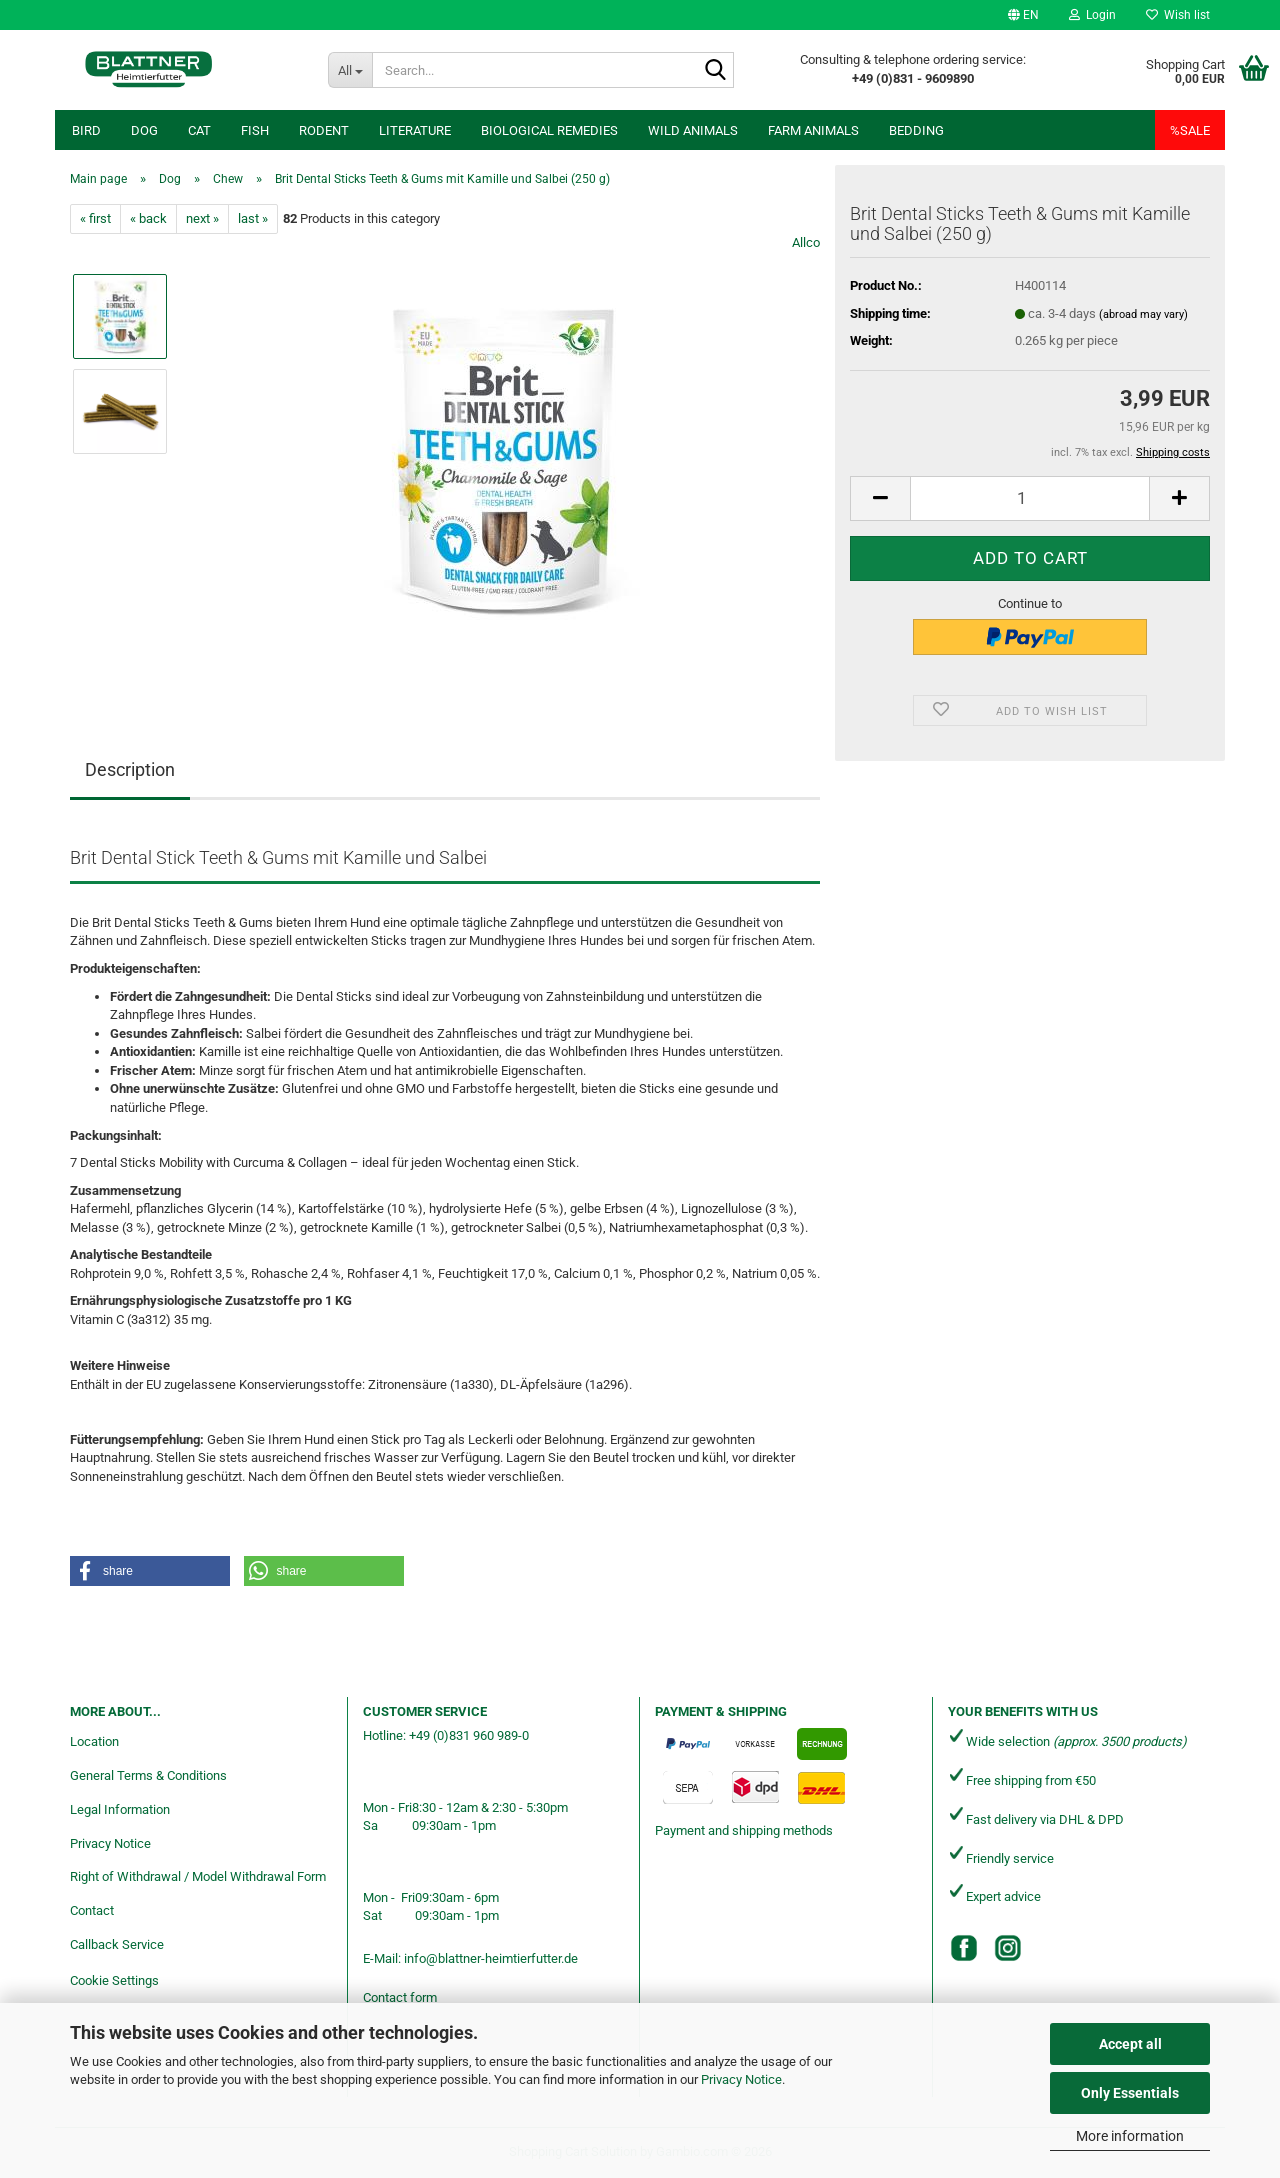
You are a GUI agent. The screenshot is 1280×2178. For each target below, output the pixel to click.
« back (148, 218)
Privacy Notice (741, 2079)
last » (253, 218)
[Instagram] (1008, 1948)
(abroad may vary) (1143, 314)
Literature (415, 130)
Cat (199, 130)
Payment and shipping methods (744, 1830)
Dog (144, 130)
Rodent (324, 130)
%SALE (1190, 130)
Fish (255, 130)
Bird (86, 130)
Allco (806, 242)
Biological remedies (549, 130)
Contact (92, 1910)
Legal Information (120, 1809)
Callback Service (117, 1944)
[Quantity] (1030, 498)
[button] (1023, 15)
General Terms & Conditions (148, 1775)
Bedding (916, 130)
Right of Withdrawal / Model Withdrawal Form (198, 1876)
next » (202, 218)
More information (1130, 2136)
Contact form (400, 1997)
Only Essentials (1130, 2093)
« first (95, 218)
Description (130, 769)
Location (94, 1741)
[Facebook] (964, 1948)
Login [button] (1092, 15)
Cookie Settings (114, 1980)
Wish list (1178, 15)
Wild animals (693, 130)
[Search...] (350, 70)
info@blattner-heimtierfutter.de (491, 1958)
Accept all (1130, 2044)
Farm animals (813, 130)
